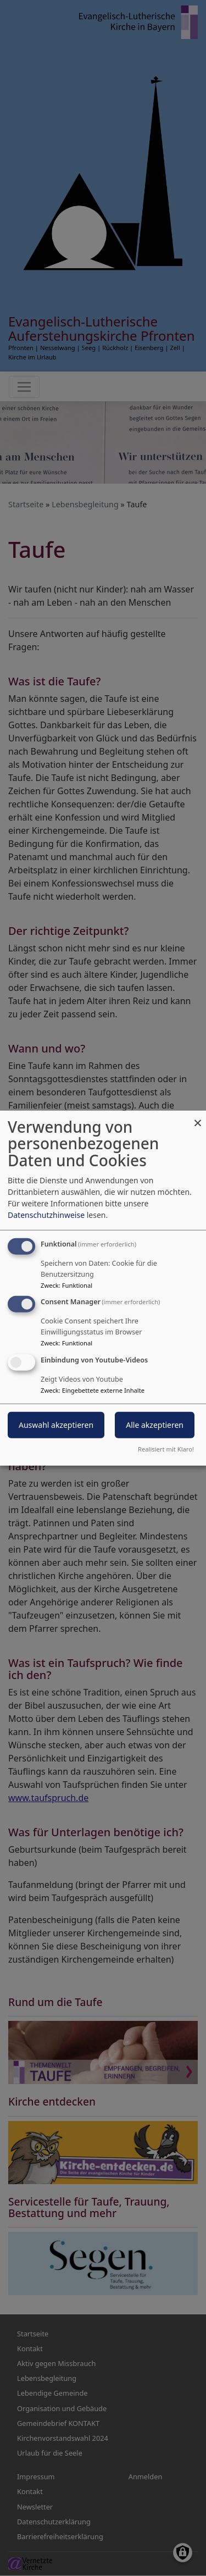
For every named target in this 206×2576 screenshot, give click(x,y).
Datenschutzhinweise (46, 1214)
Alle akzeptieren (154, 1425)
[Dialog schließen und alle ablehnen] (198, 1117)
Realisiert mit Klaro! (166, 1449)
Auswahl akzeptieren (56, 1425)
